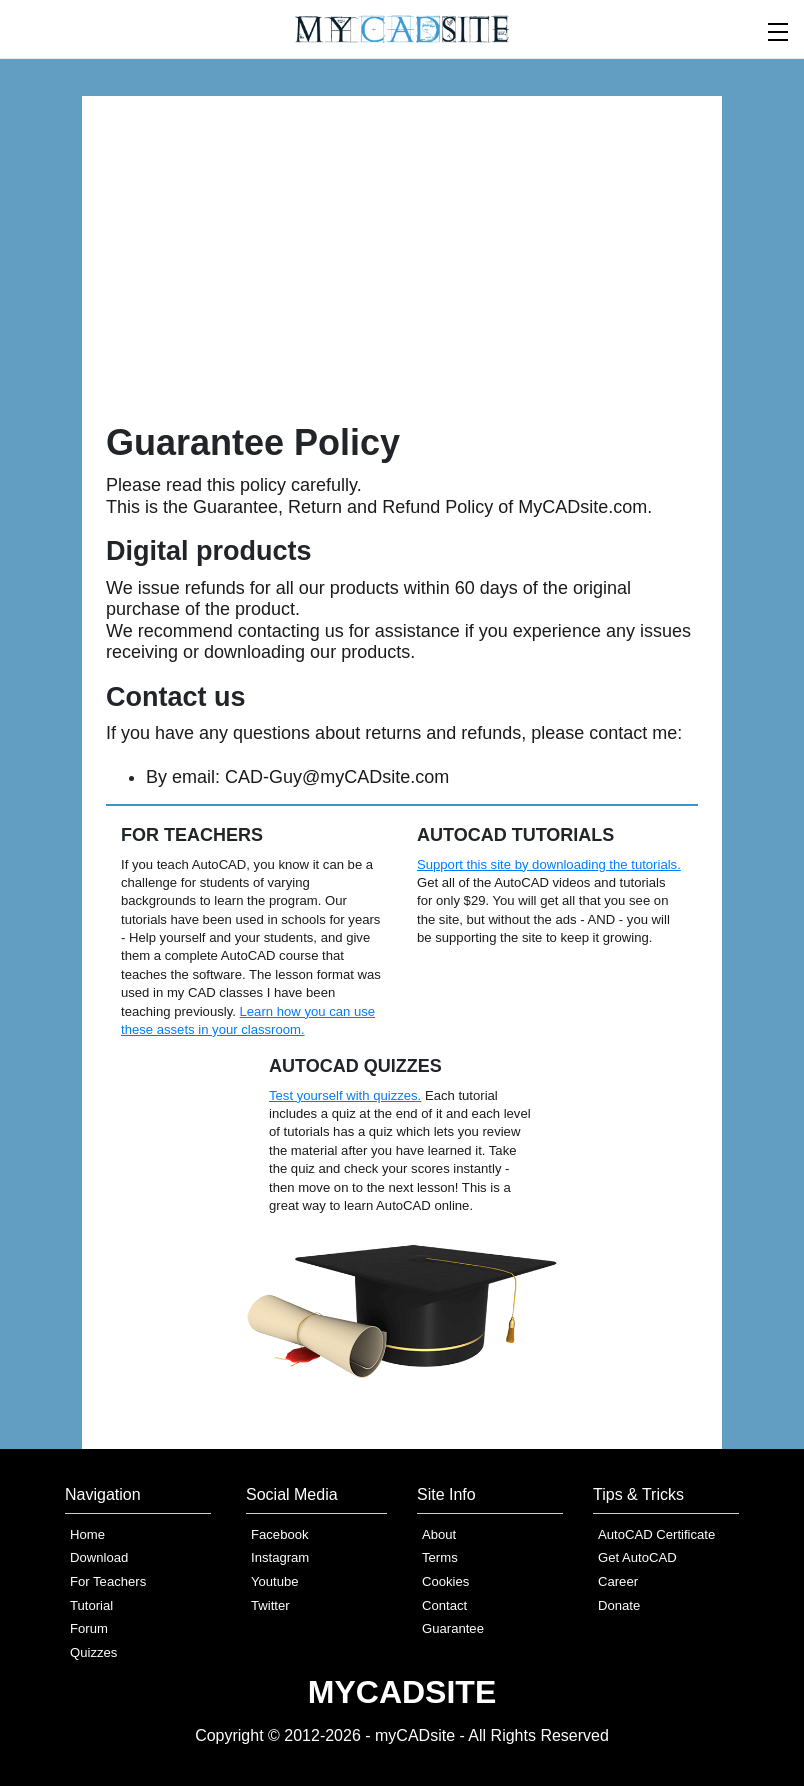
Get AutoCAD (637, 1557)
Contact (444, 1605)
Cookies (445, 1581)
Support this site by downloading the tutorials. (549, 864)
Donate (619, 1605)
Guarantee (453, 1628)
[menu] (779, 30)
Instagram (280, 1557)
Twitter (270, 1605)
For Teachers (108, 1581)
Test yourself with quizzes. (345, 1095)
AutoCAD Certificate (656, 1534)
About (439, 1534)
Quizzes (93, 1652)
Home (87, 1534)
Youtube (275, 1581)
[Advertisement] (402, 270)
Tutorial (91, 1605)
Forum (89, 1628)
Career (618, 1581)
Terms (440, 1557)
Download (99, 1557)
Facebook (280, 1534)
